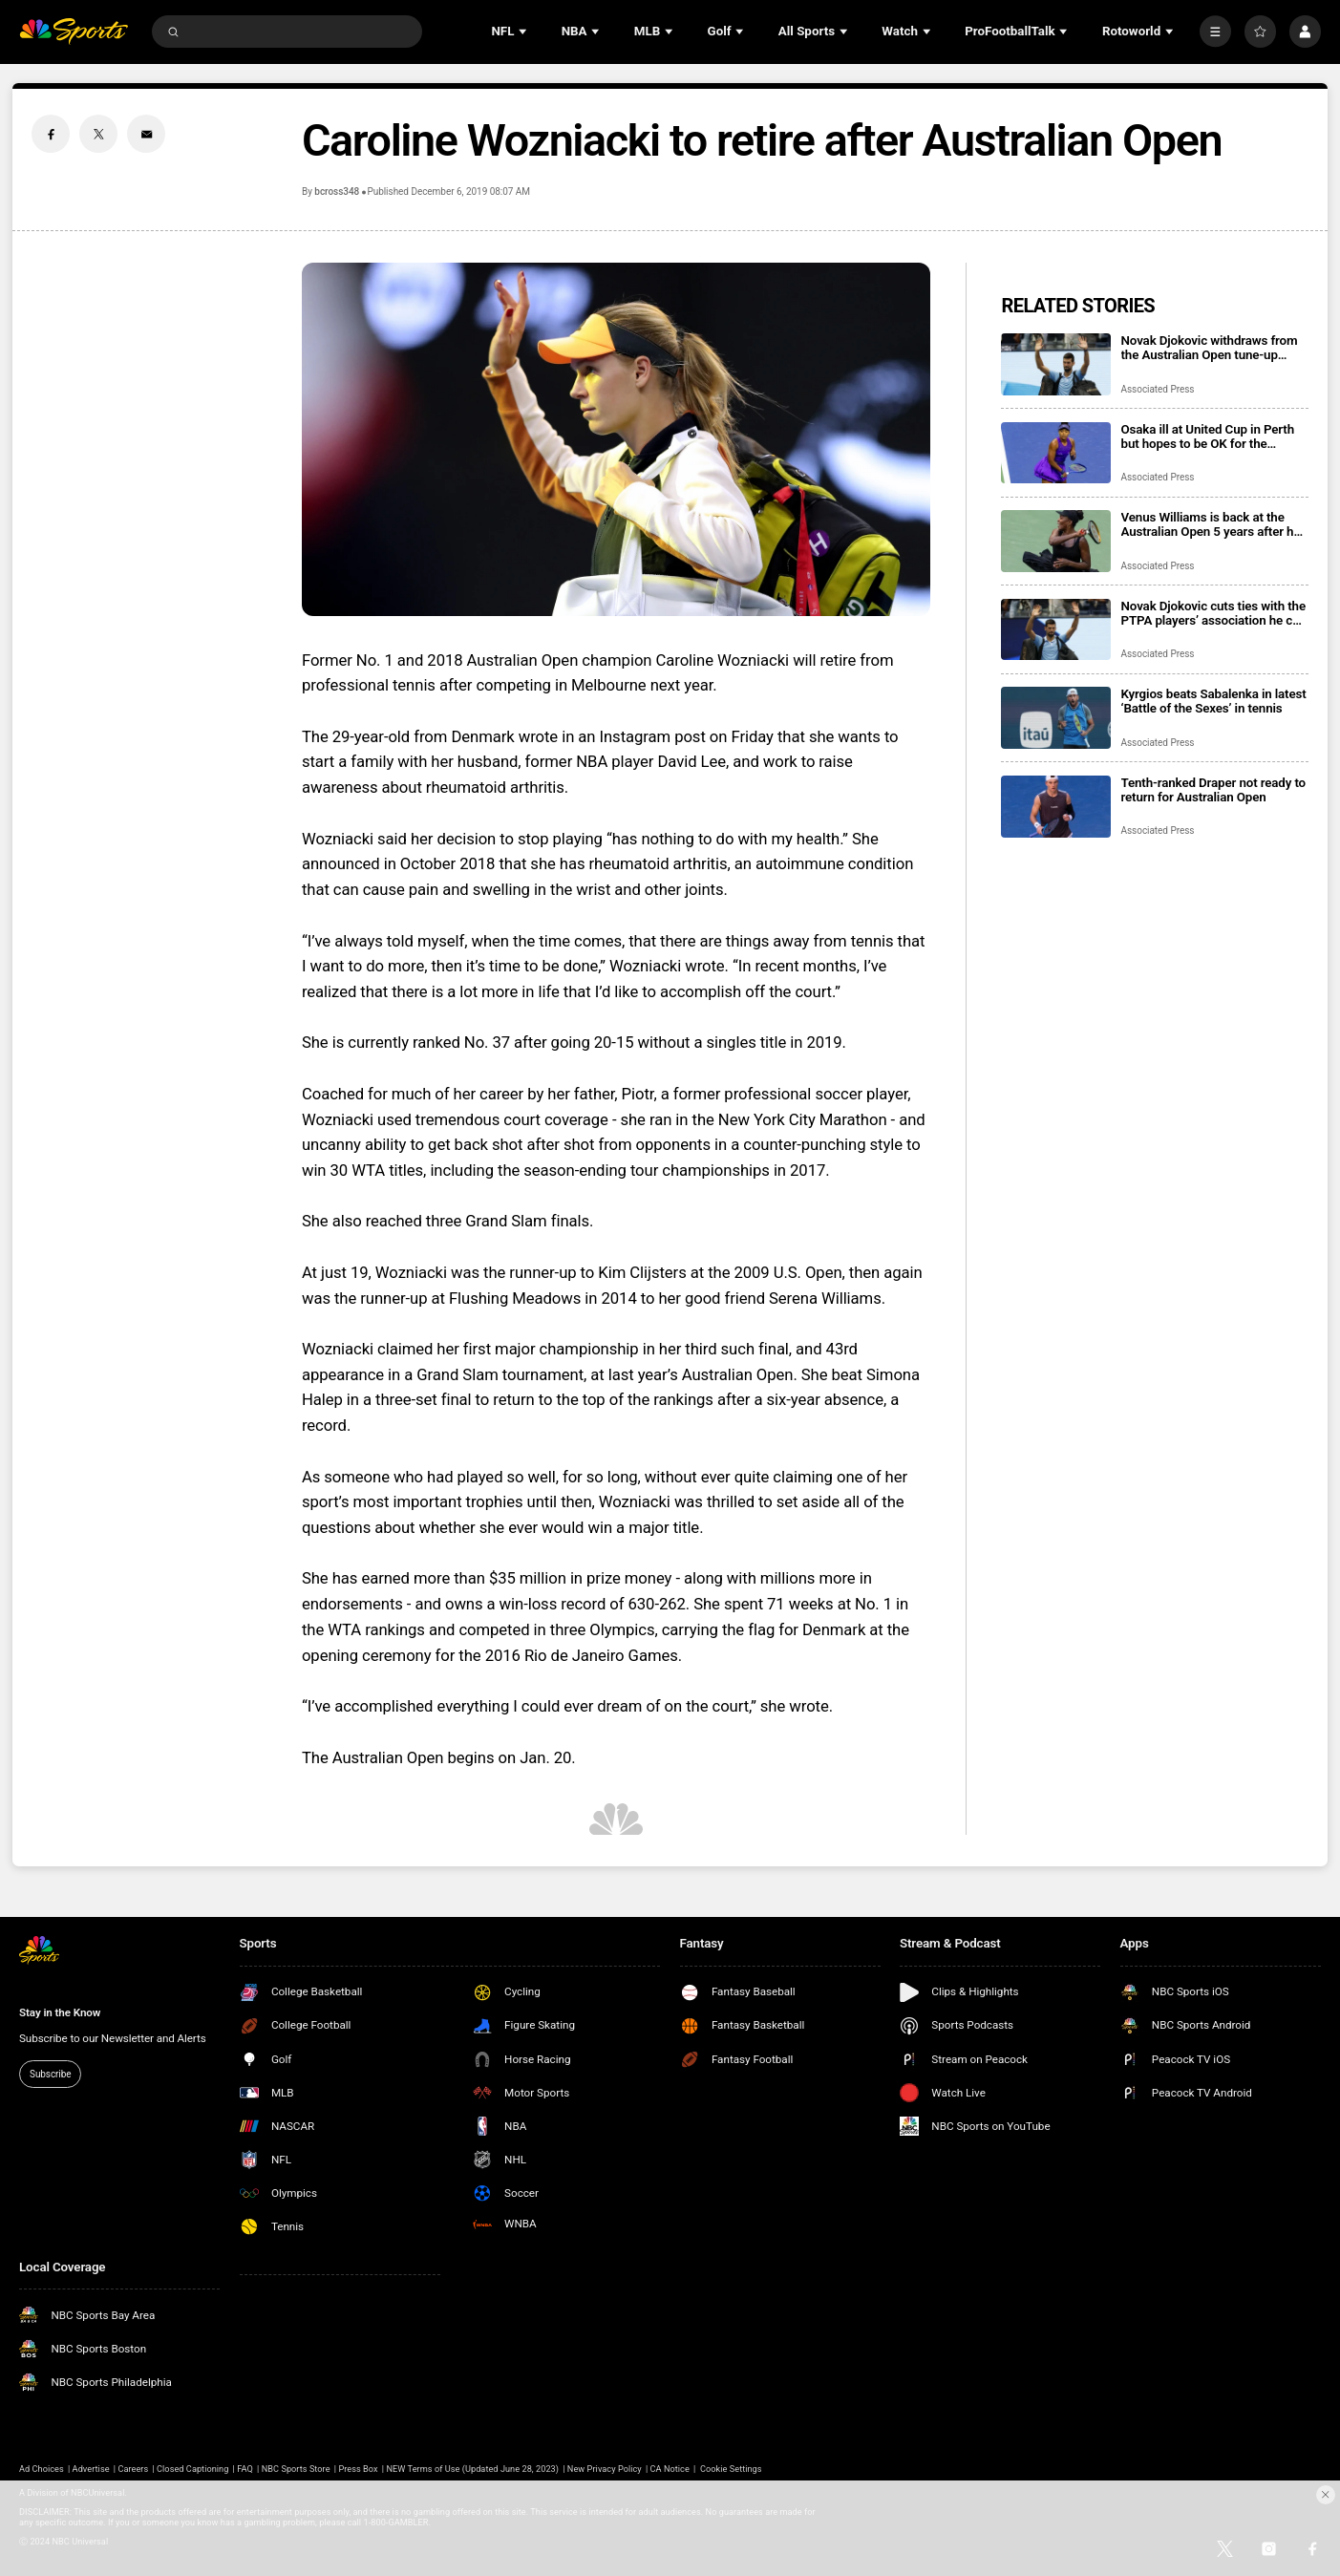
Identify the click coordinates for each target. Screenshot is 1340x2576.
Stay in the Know (59, 2012)
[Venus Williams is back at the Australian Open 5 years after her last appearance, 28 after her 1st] (1056, 541)
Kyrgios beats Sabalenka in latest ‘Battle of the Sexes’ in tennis (1214, 701)
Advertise (91, 2468)
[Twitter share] (98, 134)
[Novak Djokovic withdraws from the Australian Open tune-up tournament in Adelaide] (1056, 364)
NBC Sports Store (296, 2468)
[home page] (73, 31)
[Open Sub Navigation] (524, 31)
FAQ (245, 2468)
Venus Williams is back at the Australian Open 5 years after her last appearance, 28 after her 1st (1213, 524)
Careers (132, 2468)
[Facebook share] (51, 134)
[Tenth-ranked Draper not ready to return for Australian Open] (1056, 807)
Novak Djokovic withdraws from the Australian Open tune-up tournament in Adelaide (1209, 347)
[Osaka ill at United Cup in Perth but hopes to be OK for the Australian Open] (1056, 453)
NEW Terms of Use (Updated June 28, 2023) (472, 2468)
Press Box (357, 2468)
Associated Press (1158, 389)
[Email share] (146, 134)
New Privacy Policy (604, 2468)
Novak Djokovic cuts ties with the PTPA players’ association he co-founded (1213, 613)
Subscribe (50, 2074)
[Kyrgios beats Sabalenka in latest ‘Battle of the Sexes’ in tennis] (1056, 718)
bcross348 (336, 191)
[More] (1215, 31)
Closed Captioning (192, 2468)
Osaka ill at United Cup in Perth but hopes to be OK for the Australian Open (1208, 436)
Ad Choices (41, 2468)
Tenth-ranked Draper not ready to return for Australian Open (1214, 790)
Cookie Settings (731, 2468)
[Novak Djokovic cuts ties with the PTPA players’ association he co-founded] (1056, 630)
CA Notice (670, 2468)
